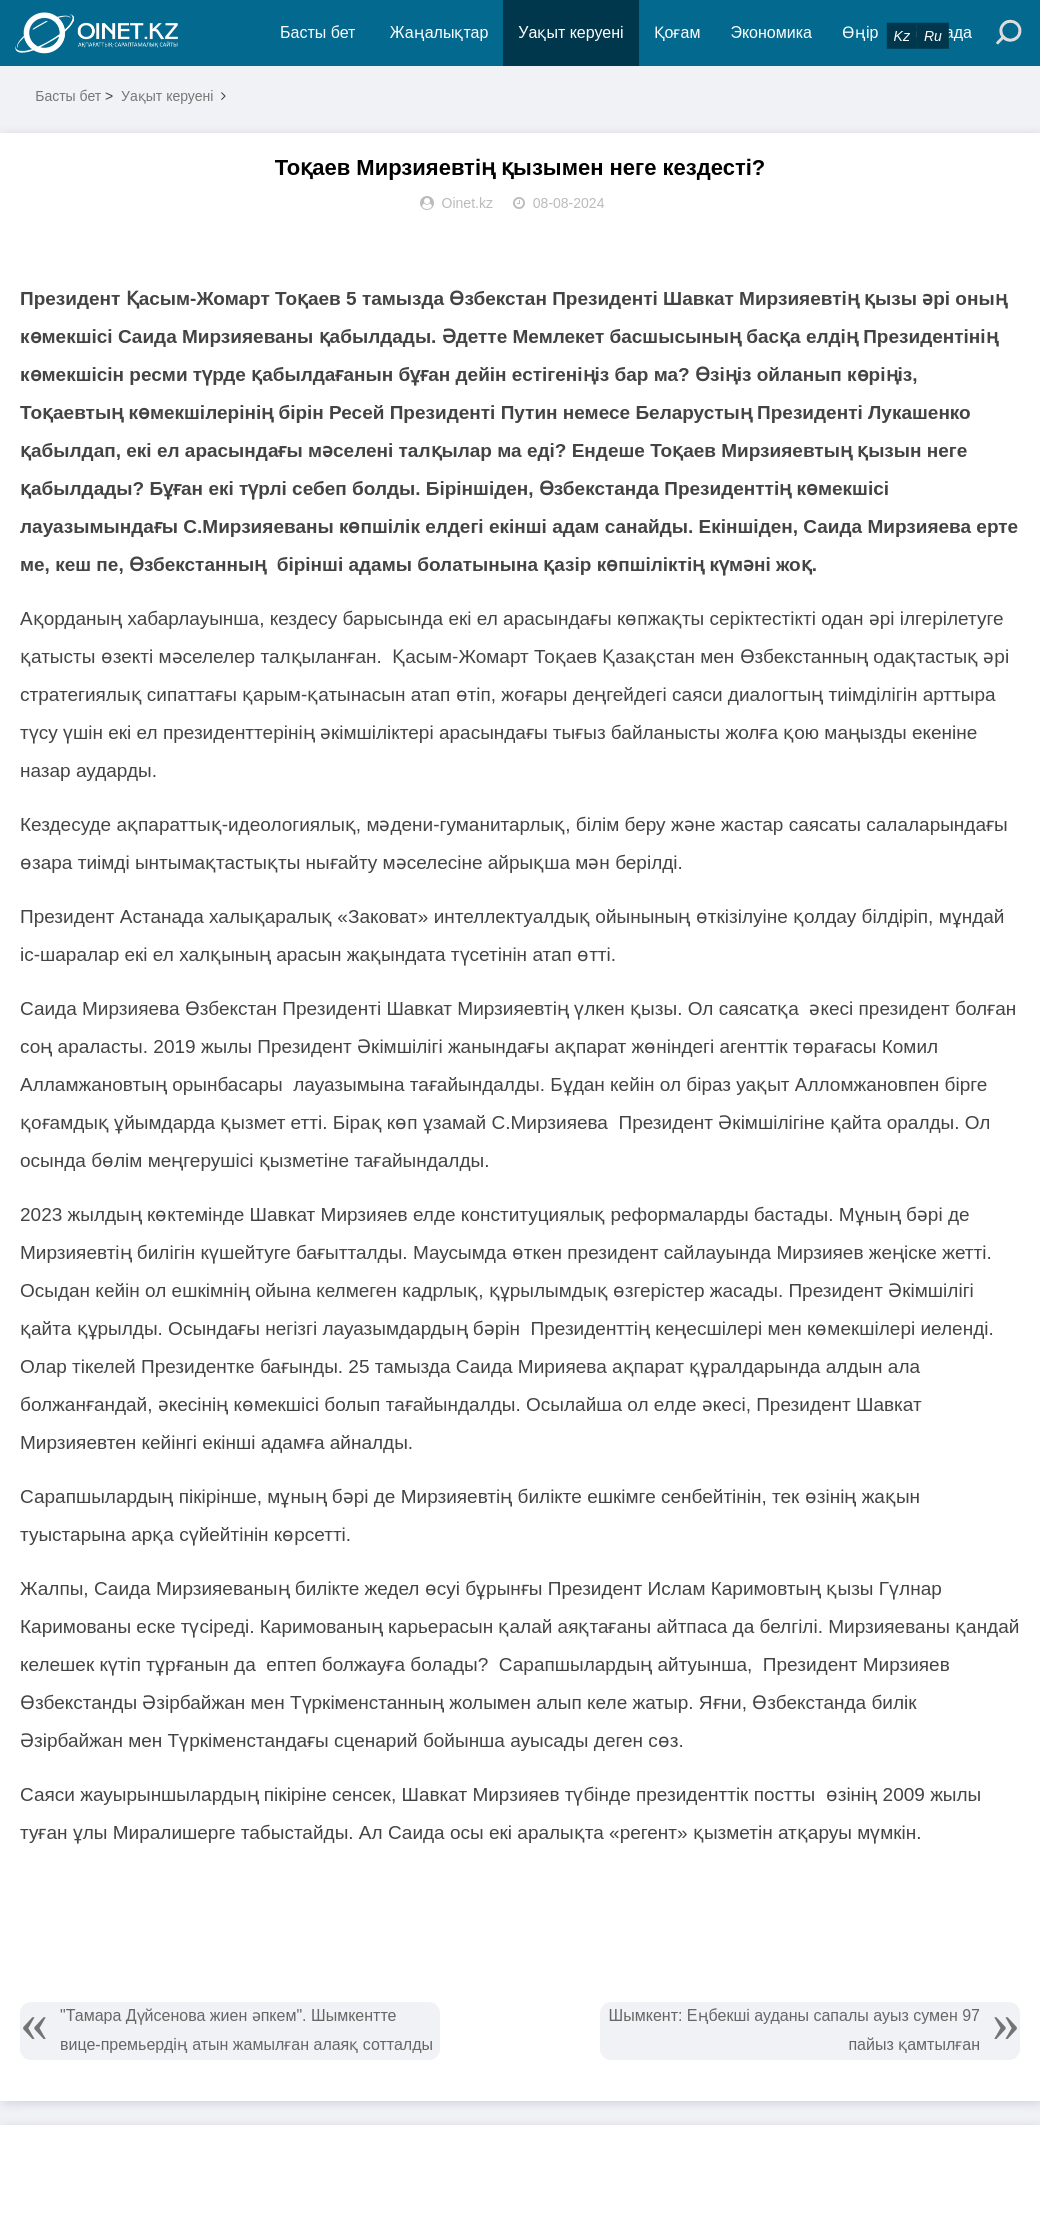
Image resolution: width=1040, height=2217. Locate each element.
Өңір (860, 32)
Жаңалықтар (439, 32)
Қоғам (677, 32)
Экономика (771, 32)
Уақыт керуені (570, 32)
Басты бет (317, 32)
